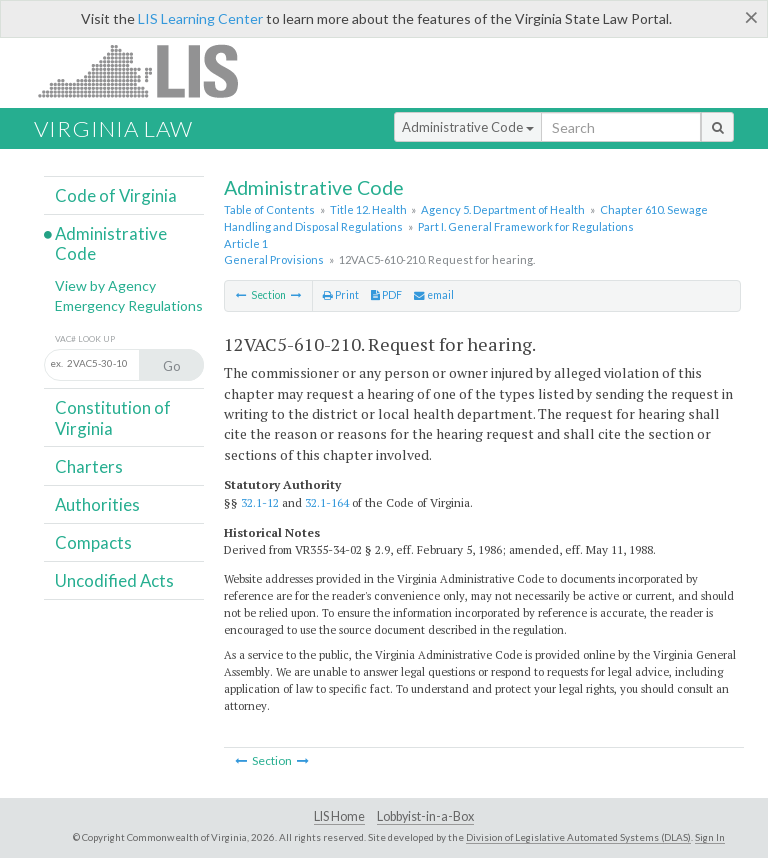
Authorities (97, 504)
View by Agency (105, 285)
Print (341, 295)
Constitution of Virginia (113, 417)
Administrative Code (468, 127)
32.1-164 (327, 502)
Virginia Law (113, 128)
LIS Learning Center (200, 18)
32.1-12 (260, 502)
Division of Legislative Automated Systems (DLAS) (578, 837)
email (434, 295)
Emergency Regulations (129, 305)
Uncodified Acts (114, 580)
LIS (149, 70)
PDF (386, 295)
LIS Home (339, 816)
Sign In (710, 837)
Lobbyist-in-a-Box (425, 816)
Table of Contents (269, 209)
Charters (89, 466)
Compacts (93, 542)
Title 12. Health (368, 209)
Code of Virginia (116, 195)
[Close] (751, 17)
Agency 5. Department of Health (503, 209)
